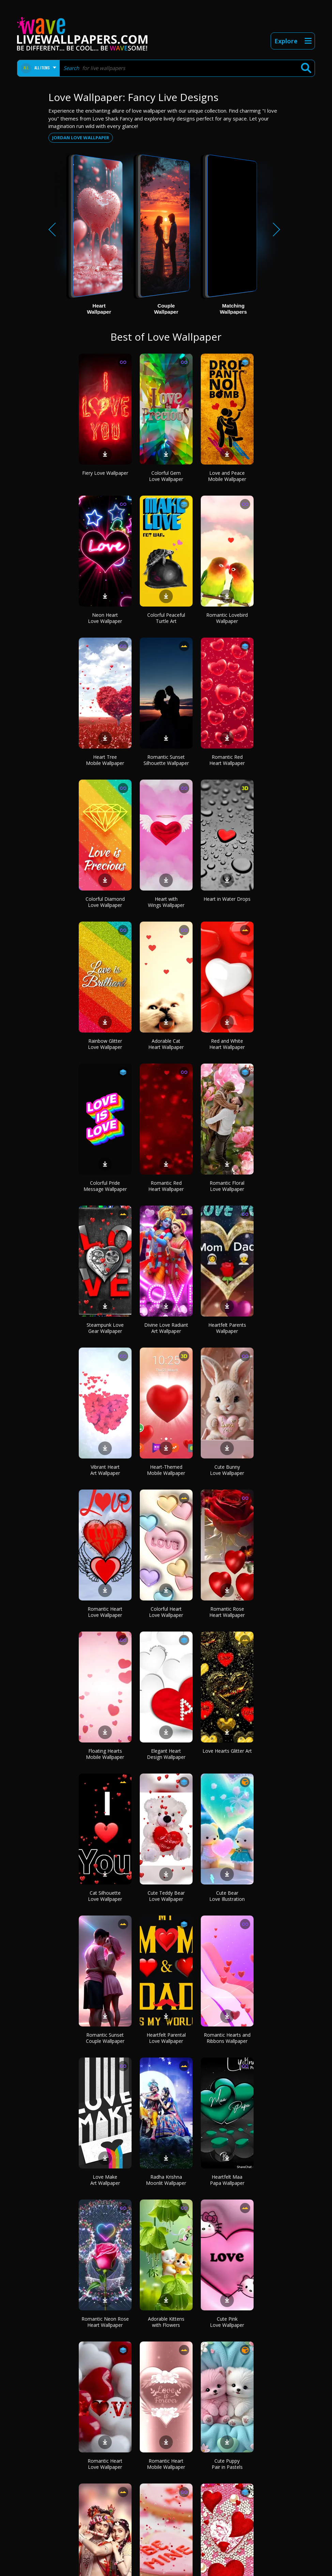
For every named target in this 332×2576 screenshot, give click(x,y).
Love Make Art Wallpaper (105, 2180)
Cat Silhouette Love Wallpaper (105, 1896)
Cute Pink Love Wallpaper (227, 2322)
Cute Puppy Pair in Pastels (227, 2464)
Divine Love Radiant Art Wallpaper (166, 1328)
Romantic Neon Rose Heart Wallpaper (105, 2322)
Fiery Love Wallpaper (105, 473)
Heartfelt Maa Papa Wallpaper (227, 2180)
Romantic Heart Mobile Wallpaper (166, 2464)
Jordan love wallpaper (80, 137)
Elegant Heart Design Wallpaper (166, 1754)
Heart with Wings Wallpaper (166, 902)
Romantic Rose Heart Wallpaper (227, 1612)
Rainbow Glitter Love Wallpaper (105, 1044)
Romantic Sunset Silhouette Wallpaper (166, 760)
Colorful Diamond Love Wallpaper (105, 902)
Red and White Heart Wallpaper (227, 1044)
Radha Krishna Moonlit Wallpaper (166, 2180)
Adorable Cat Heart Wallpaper (166, 1044)
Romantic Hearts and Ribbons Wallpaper (227, 2038)
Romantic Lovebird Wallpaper (227, 618)
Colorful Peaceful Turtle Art (166, 618)
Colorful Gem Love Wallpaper (166, 476)
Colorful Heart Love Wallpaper (166, 1612)
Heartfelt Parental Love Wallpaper (166, 2038)
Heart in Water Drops (227, 899)
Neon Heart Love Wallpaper (105, 618)
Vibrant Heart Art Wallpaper (105, 1470)
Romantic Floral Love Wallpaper (227, 1186)
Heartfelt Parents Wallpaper (227, 1328)
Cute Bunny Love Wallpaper (227, 1470)
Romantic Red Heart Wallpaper (227, 760)
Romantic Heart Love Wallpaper (105, 1612)
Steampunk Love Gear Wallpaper (105, 1328)
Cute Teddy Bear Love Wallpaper (166, 1896)
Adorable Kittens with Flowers (166, 2322)
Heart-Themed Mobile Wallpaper (166, 1470)
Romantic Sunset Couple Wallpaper (105, 2038)
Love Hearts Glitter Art (227, 1751)
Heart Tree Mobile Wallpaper (105, 760)
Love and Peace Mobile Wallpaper (227, 476)
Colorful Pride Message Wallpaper (105, 1186)
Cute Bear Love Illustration (227, 1896)
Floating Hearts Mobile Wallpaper (105, 1754)
